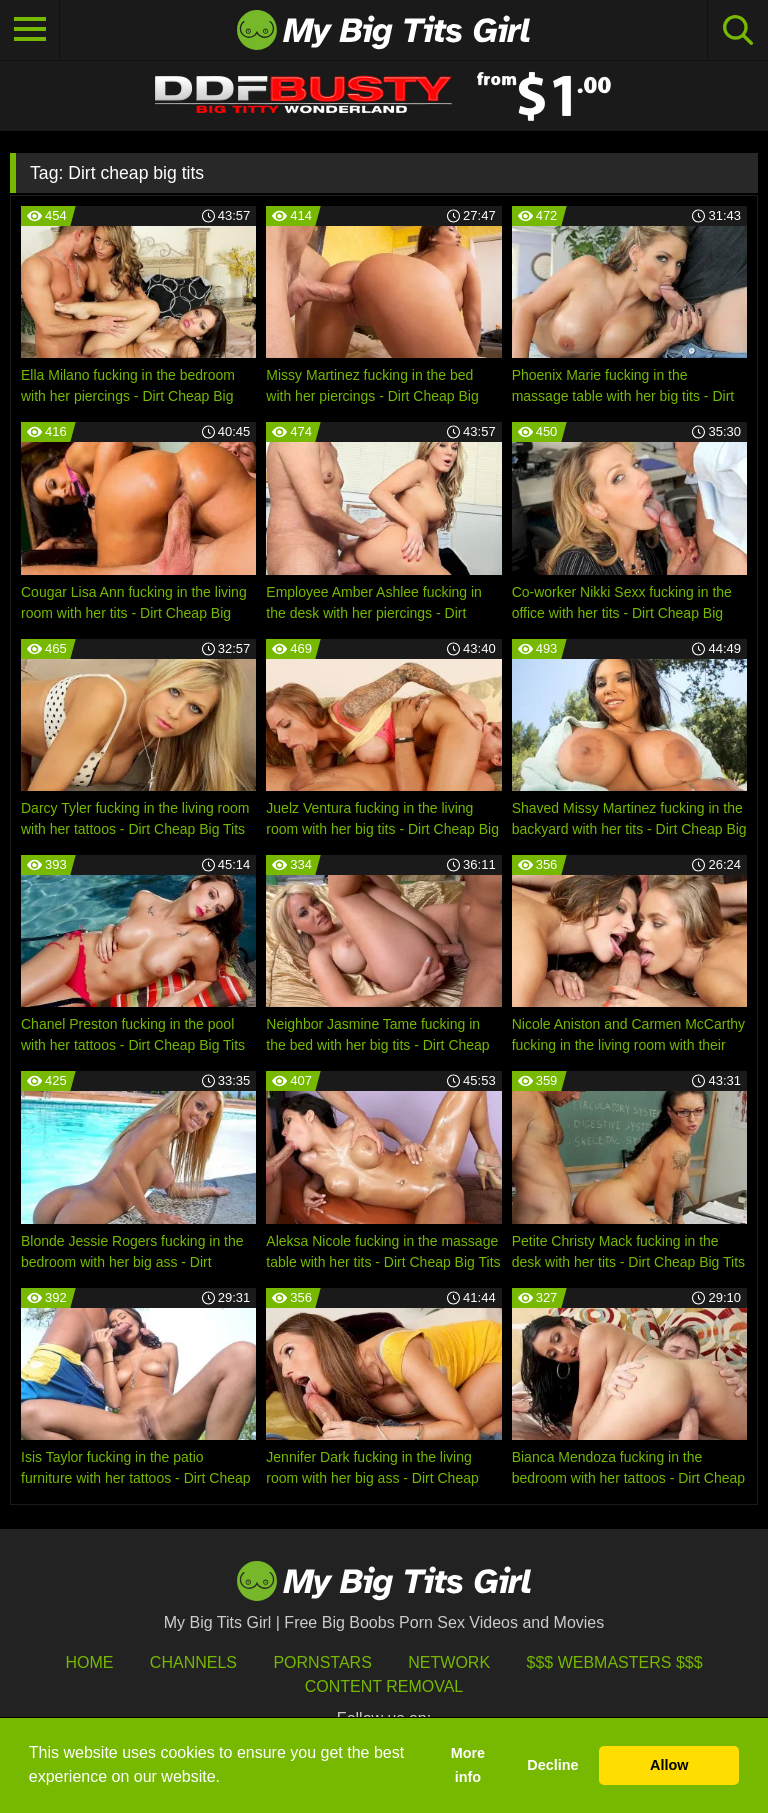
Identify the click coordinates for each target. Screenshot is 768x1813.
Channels (193, 1662)
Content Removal (384, 1686)
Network (449, 1662)
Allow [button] (669, 1765)
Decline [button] (552, 1765)
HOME (89, 1662)
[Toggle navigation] (30, 30)
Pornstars (322, 1662)
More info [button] (468, 1765)
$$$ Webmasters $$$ (615, 1662)
